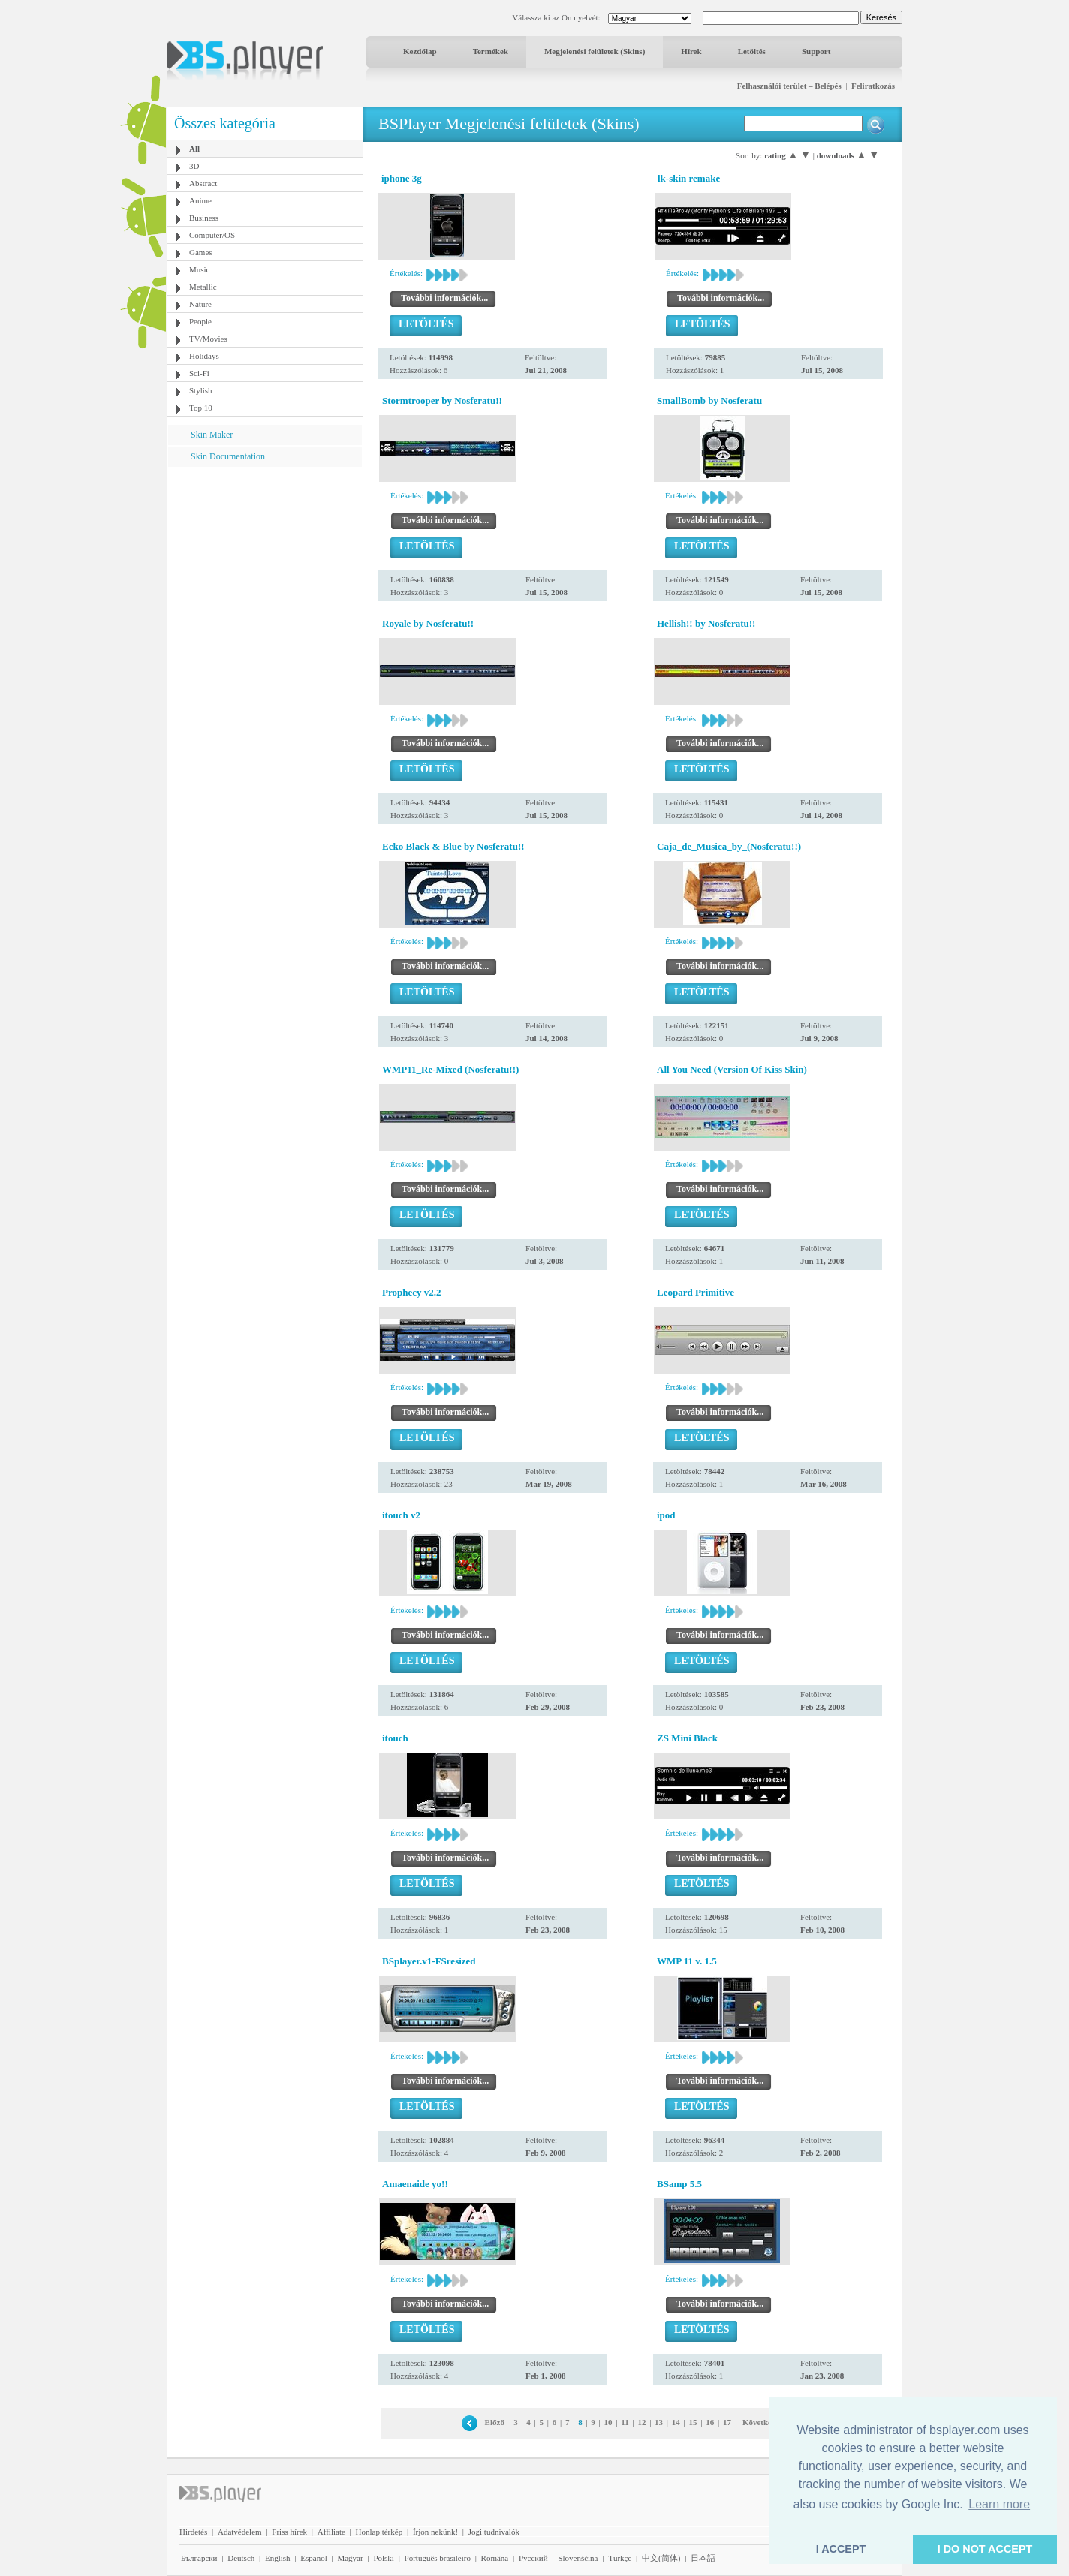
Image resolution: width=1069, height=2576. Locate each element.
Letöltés (752, 51)
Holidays (204, 355)
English (278, 2557)
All (194, 148)
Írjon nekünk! (435, 2531)
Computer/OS (212, 234)
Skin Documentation (228, 456)
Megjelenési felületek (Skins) (594, 51)
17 (727, 2422)
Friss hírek (289, 2531)
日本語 (703, 2557)
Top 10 (200, 407)
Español (313, 2557)
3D (194, 165)
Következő (760, 2422)
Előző (494, 2422)
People (200, 321)
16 (710, 2422)
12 (641, 2422)
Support (816, 51)
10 (608, 2422)
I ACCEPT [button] (841, 2549)
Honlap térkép (379, 2531)
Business (203, 217)
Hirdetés (193, 2531)
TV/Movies (208, 338)
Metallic (203, 286)
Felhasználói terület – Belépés (789, 85)
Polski (383, 2557)
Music (199, 269)
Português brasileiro (438, 2557)
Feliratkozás (873, 85)
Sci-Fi (199, 373)
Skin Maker (212, 434)
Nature (200, 303)
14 (676, 2422)
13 (659, 2422)
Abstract (203, 183)
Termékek (490, 51)
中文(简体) (661, 2557)
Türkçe (619, 2557)
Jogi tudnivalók (493, 2531)
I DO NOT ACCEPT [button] (985, 2549)
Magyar (350, 2557)
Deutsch (240, 2557)
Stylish (200, 390)
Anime (200, 200)
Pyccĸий (533, 2557)
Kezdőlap (420, 51)
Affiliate (331, 2531)
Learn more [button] (999, 2504)
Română (495, 2557)
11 (624, 2422)
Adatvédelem (240, 2531)
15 (692, 2422)
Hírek (691, 51)
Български (199, 2557)
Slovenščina (578, 2557)
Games (200, 252)
